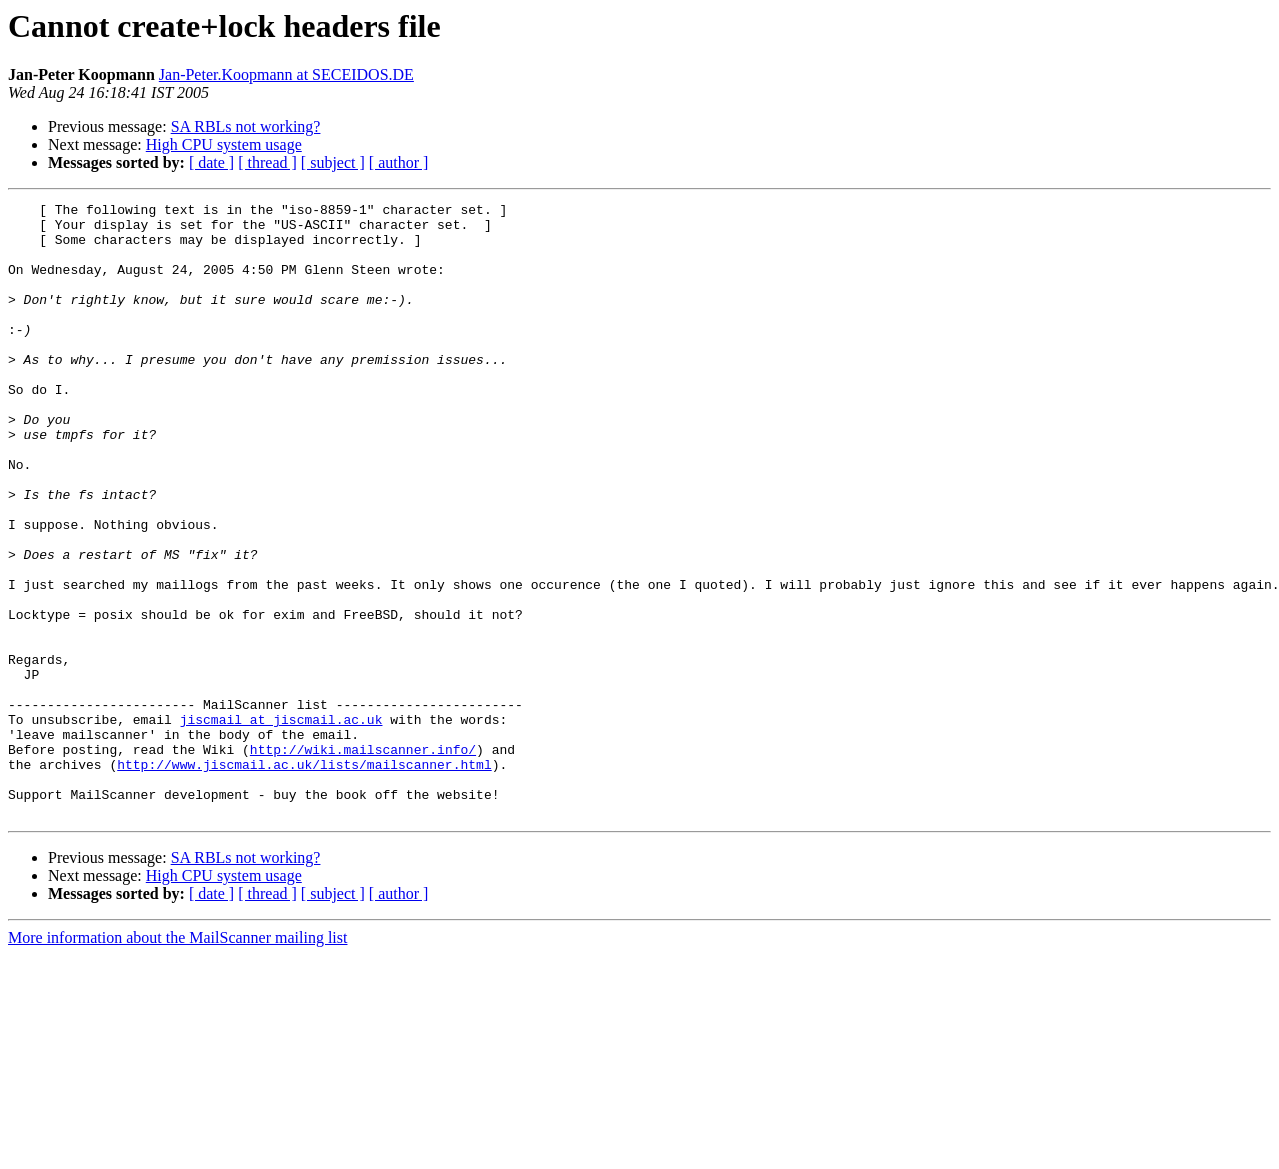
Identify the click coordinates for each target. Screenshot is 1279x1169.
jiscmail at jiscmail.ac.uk (281, 824)
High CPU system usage (224, 144)
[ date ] (211, 162)
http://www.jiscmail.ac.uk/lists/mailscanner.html (304, 878)
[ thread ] (267, 162)
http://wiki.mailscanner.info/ (363, 860)
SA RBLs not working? (246, 126)
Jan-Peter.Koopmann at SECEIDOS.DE (286, 74)
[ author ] (399, 162)
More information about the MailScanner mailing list (177, 1060)
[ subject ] (333, 162)
